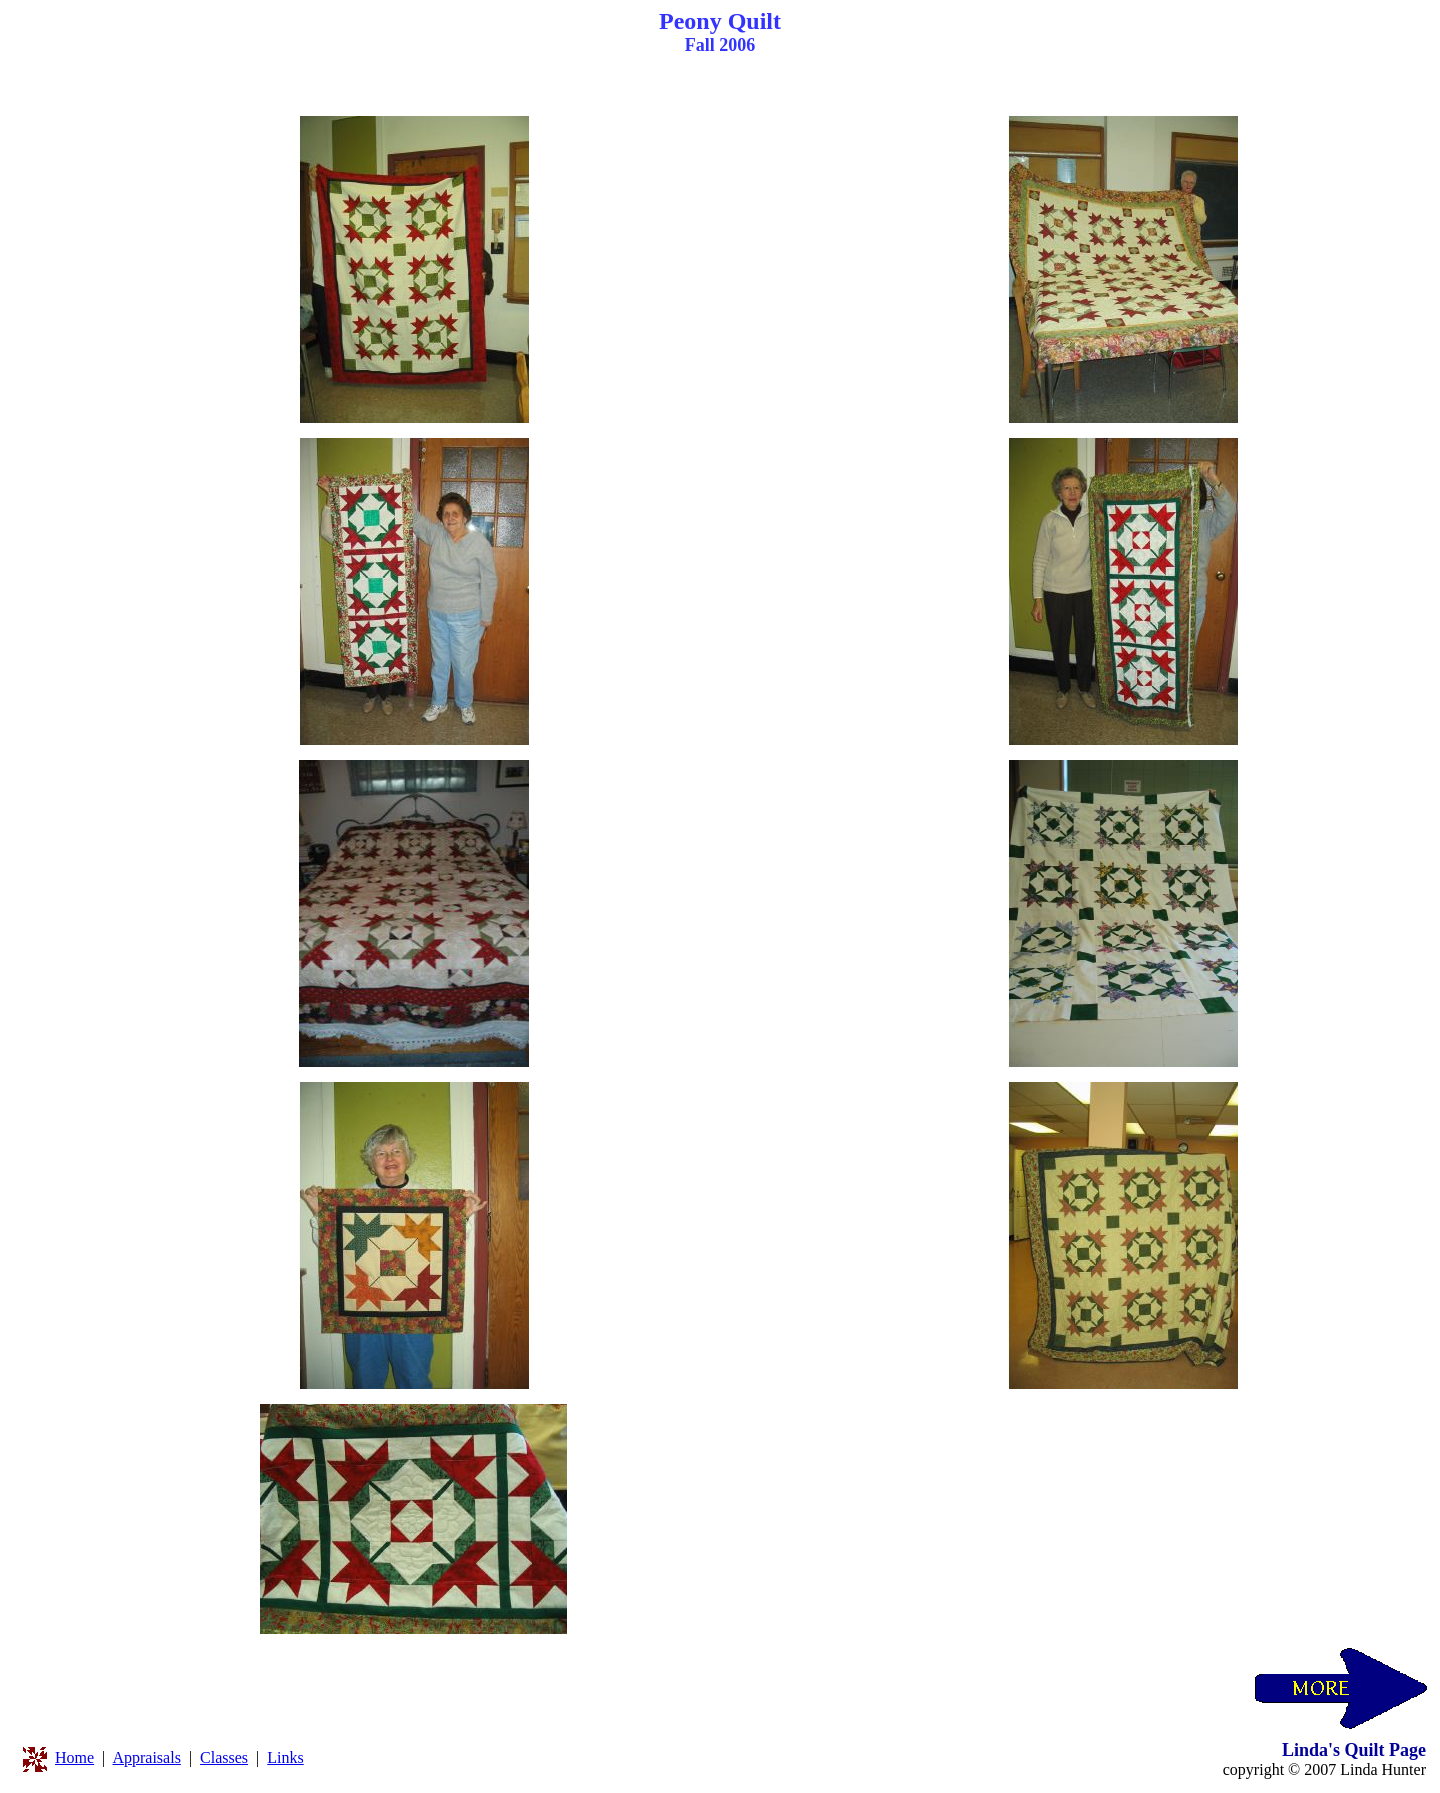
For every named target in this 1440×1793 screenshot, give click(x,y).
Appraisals (146, 1757)
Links (285, 1757)
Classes (224, 1757)
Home (74, 1757)
